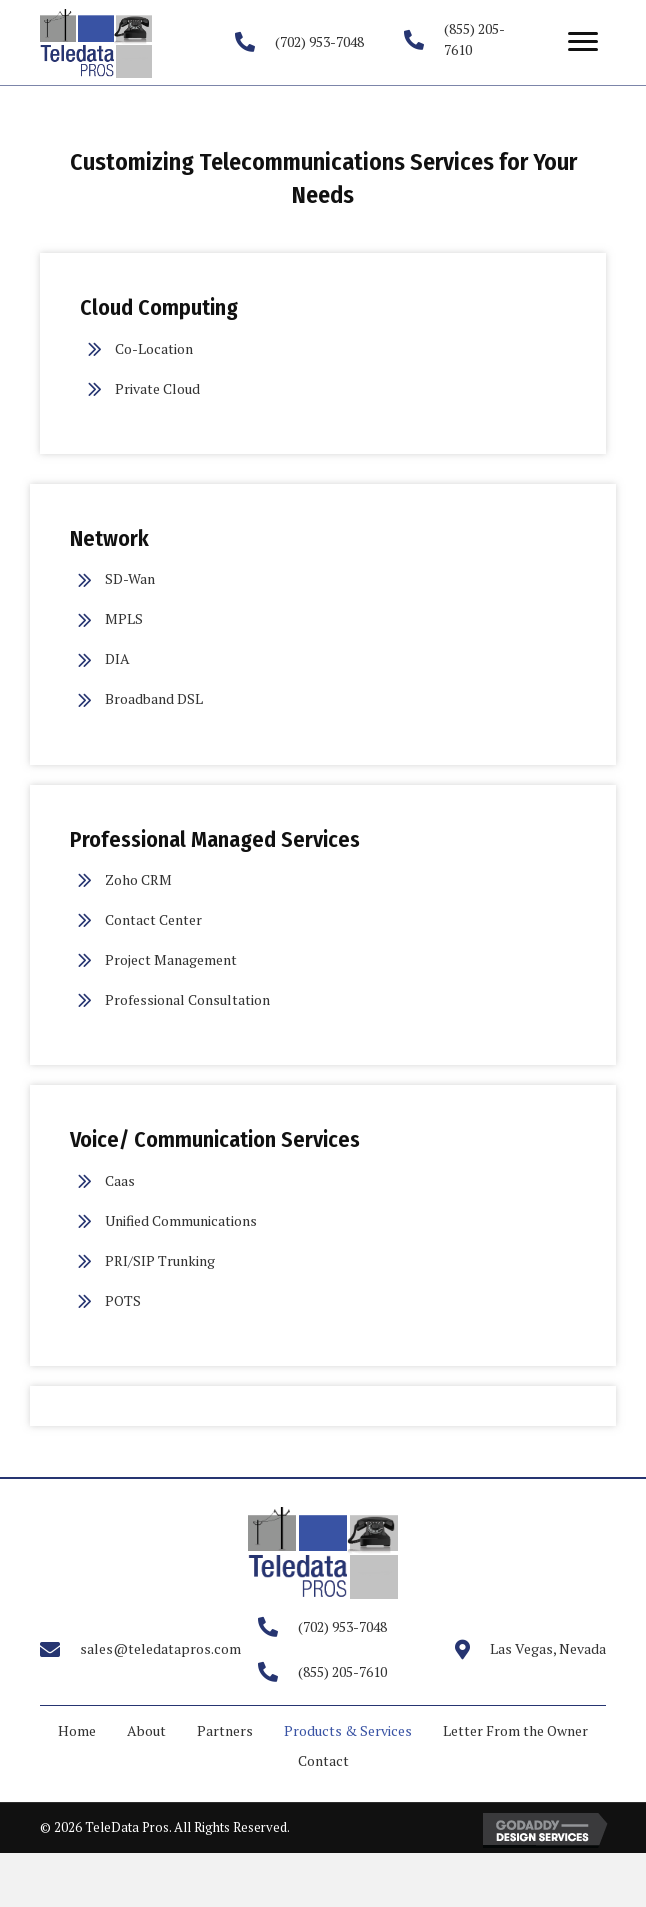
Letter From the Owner (515, 1730)
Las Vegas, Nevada (548, 1648)
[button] (583, 42)
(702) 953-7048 (319, 41)
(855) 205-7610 (342, 1671)
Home (77, 1730)
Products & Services (348, 1730)
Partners (225, 1730)
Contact (323, 1760)
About (146, 1730)
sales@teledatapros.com (160, 1648)
